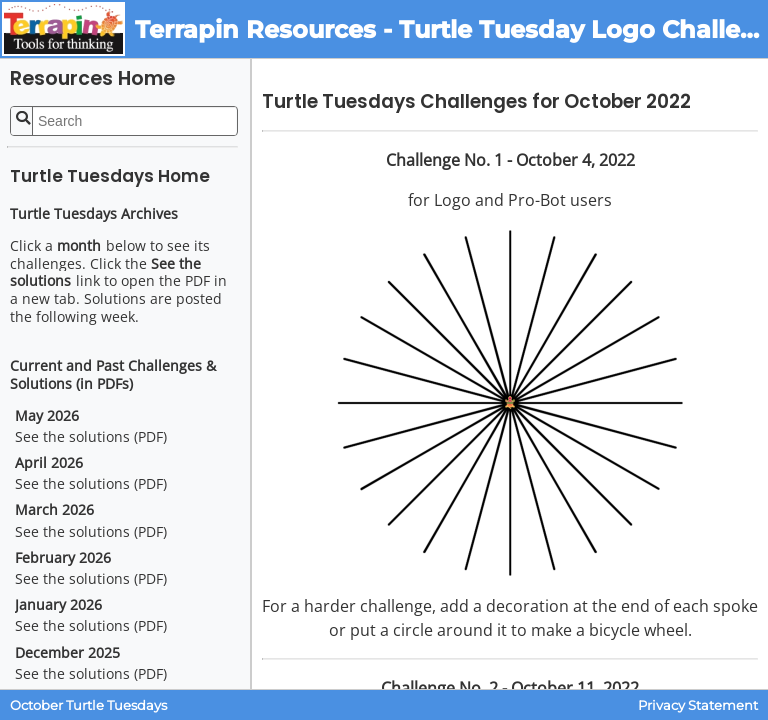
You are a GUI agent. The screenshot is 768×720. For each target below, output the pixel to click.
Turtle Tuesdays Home (110, 176)
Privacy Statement (698, 705)
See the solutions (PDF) (91, 437)
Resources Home (92, 78)
